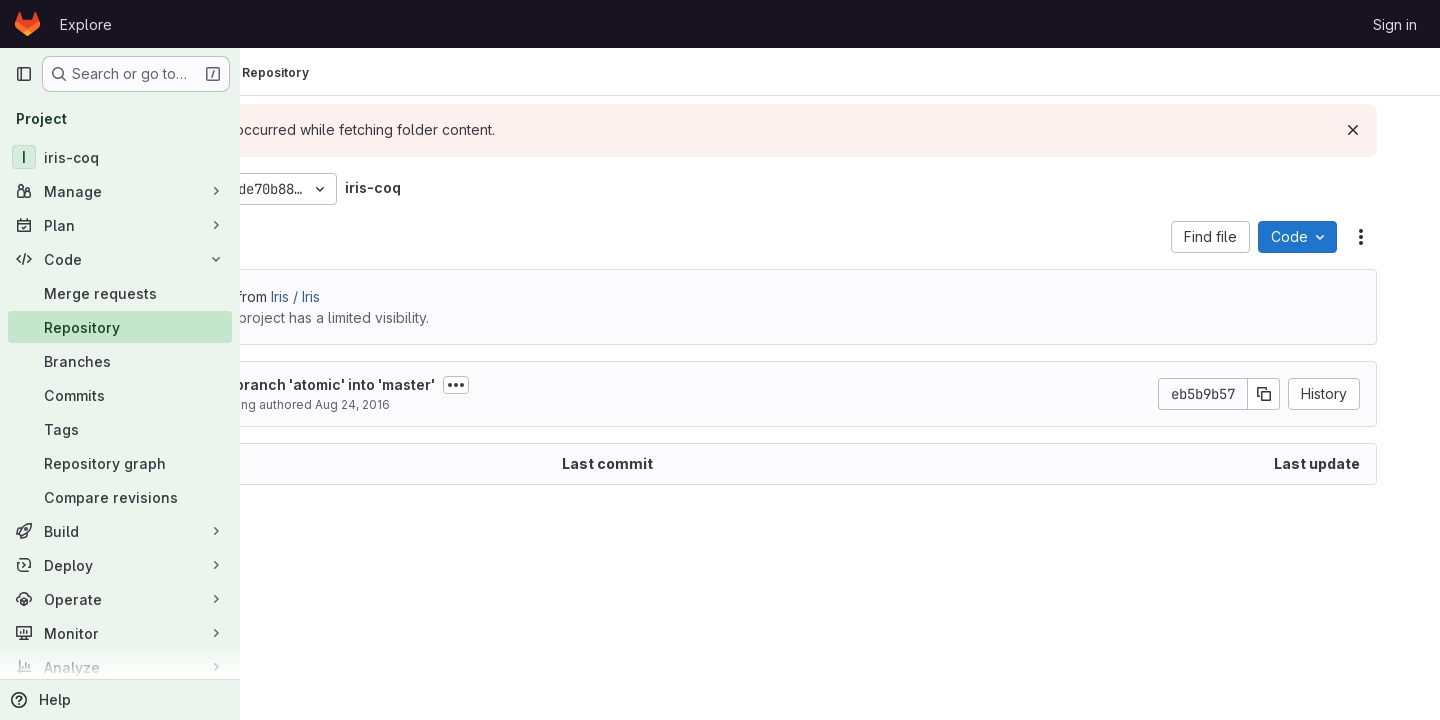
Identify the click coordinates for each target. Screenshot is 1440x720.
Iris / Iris (430, 296)
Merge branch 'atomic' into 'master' (445, 384)
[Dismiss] (1392, 130)
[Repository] (120, 327)
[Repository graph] (120, 463)
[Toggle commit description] (591, 385)
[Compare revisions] (120, 497)
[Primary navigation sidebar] (24, 74)
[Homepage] (27, 24)
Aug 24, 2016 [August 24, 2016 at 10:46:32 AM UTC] (487, 404)
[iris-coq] (120, 157)
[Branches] (120, 361)
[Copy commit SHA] (1303, 394)
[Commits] (120, 395)
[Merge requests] (120, 293)
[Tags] (120, 429)
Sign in (1395, 24)
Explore (86, 24)
